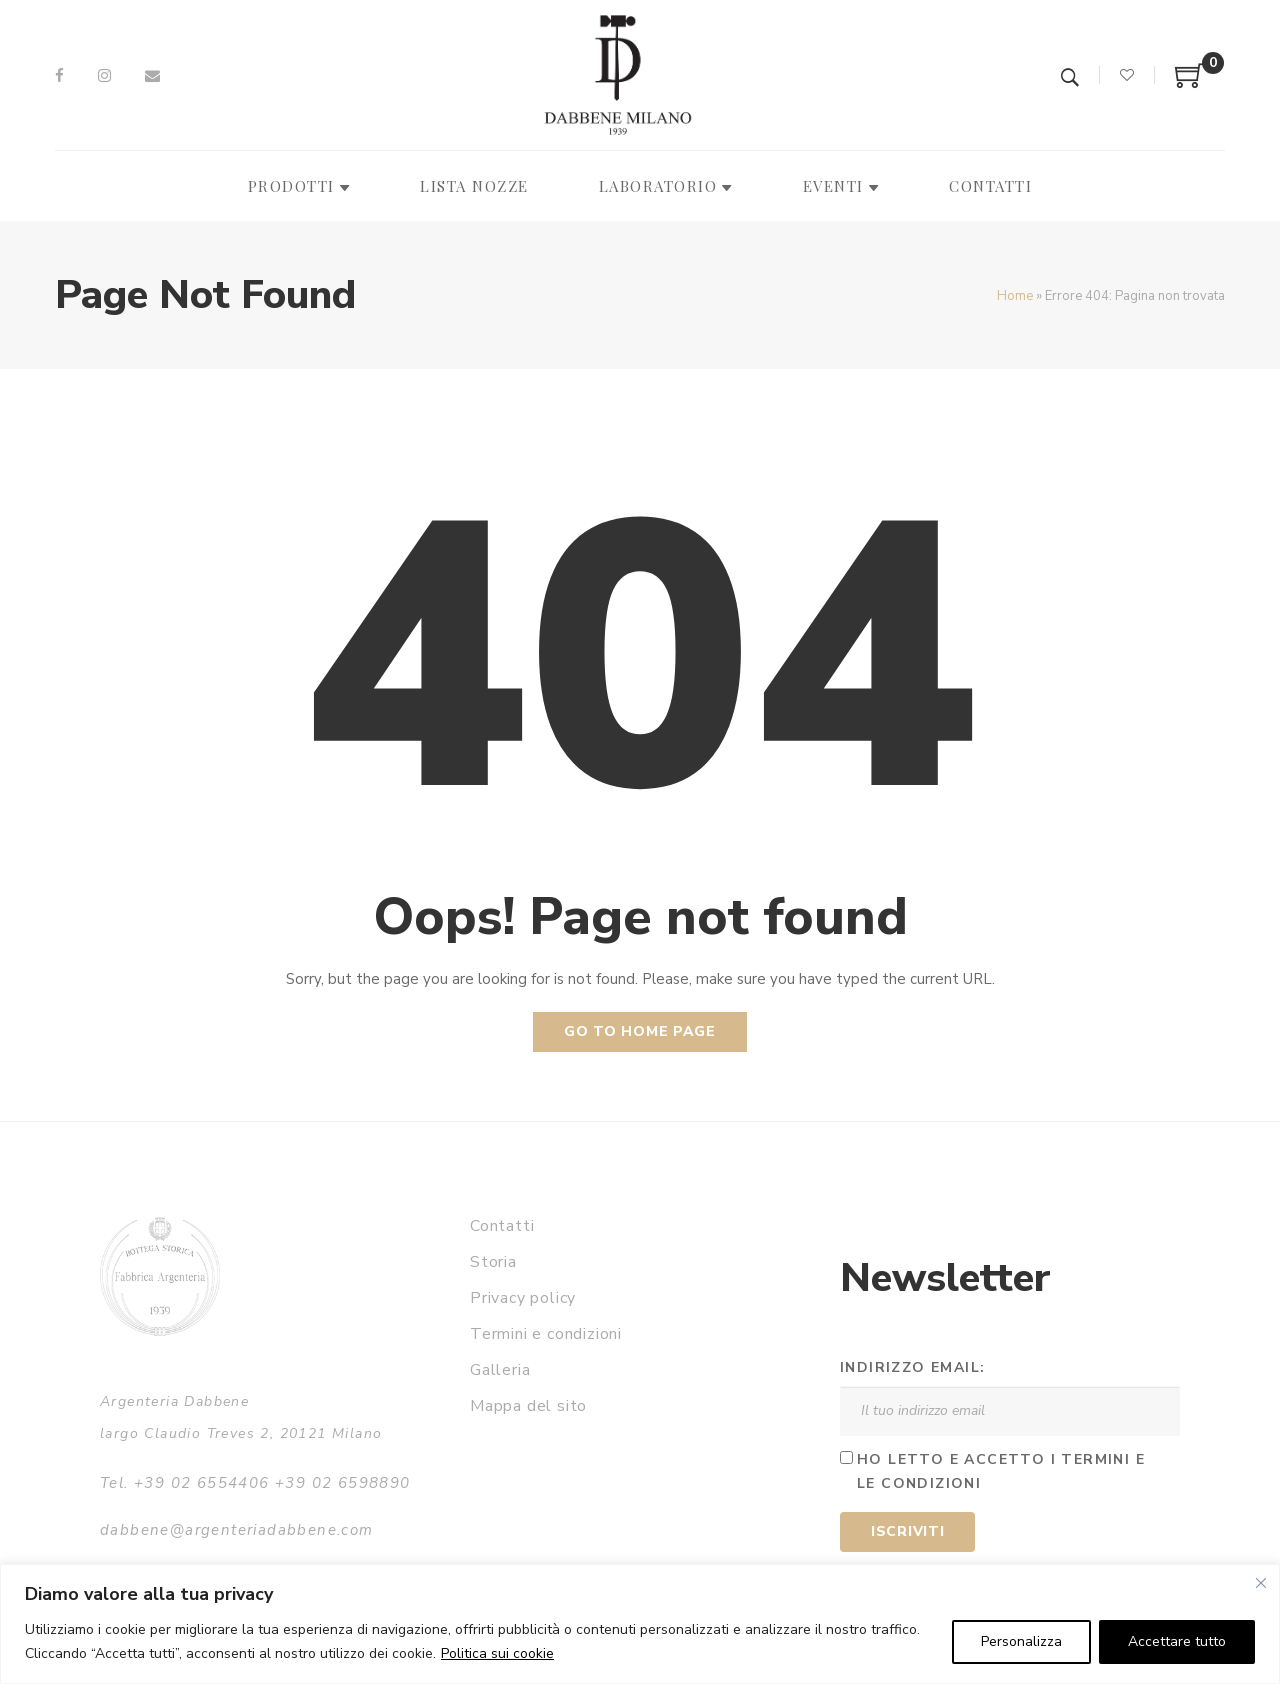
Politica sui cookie (497, 1653)
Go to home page (640, 1031)
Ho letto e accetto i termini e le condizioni (1001, 1472)
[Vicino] (1261, 1583)
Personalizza (1021, 1641)
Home (1015, 296)
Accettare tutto (1177, 1641)
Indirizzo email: (912, 1367)
